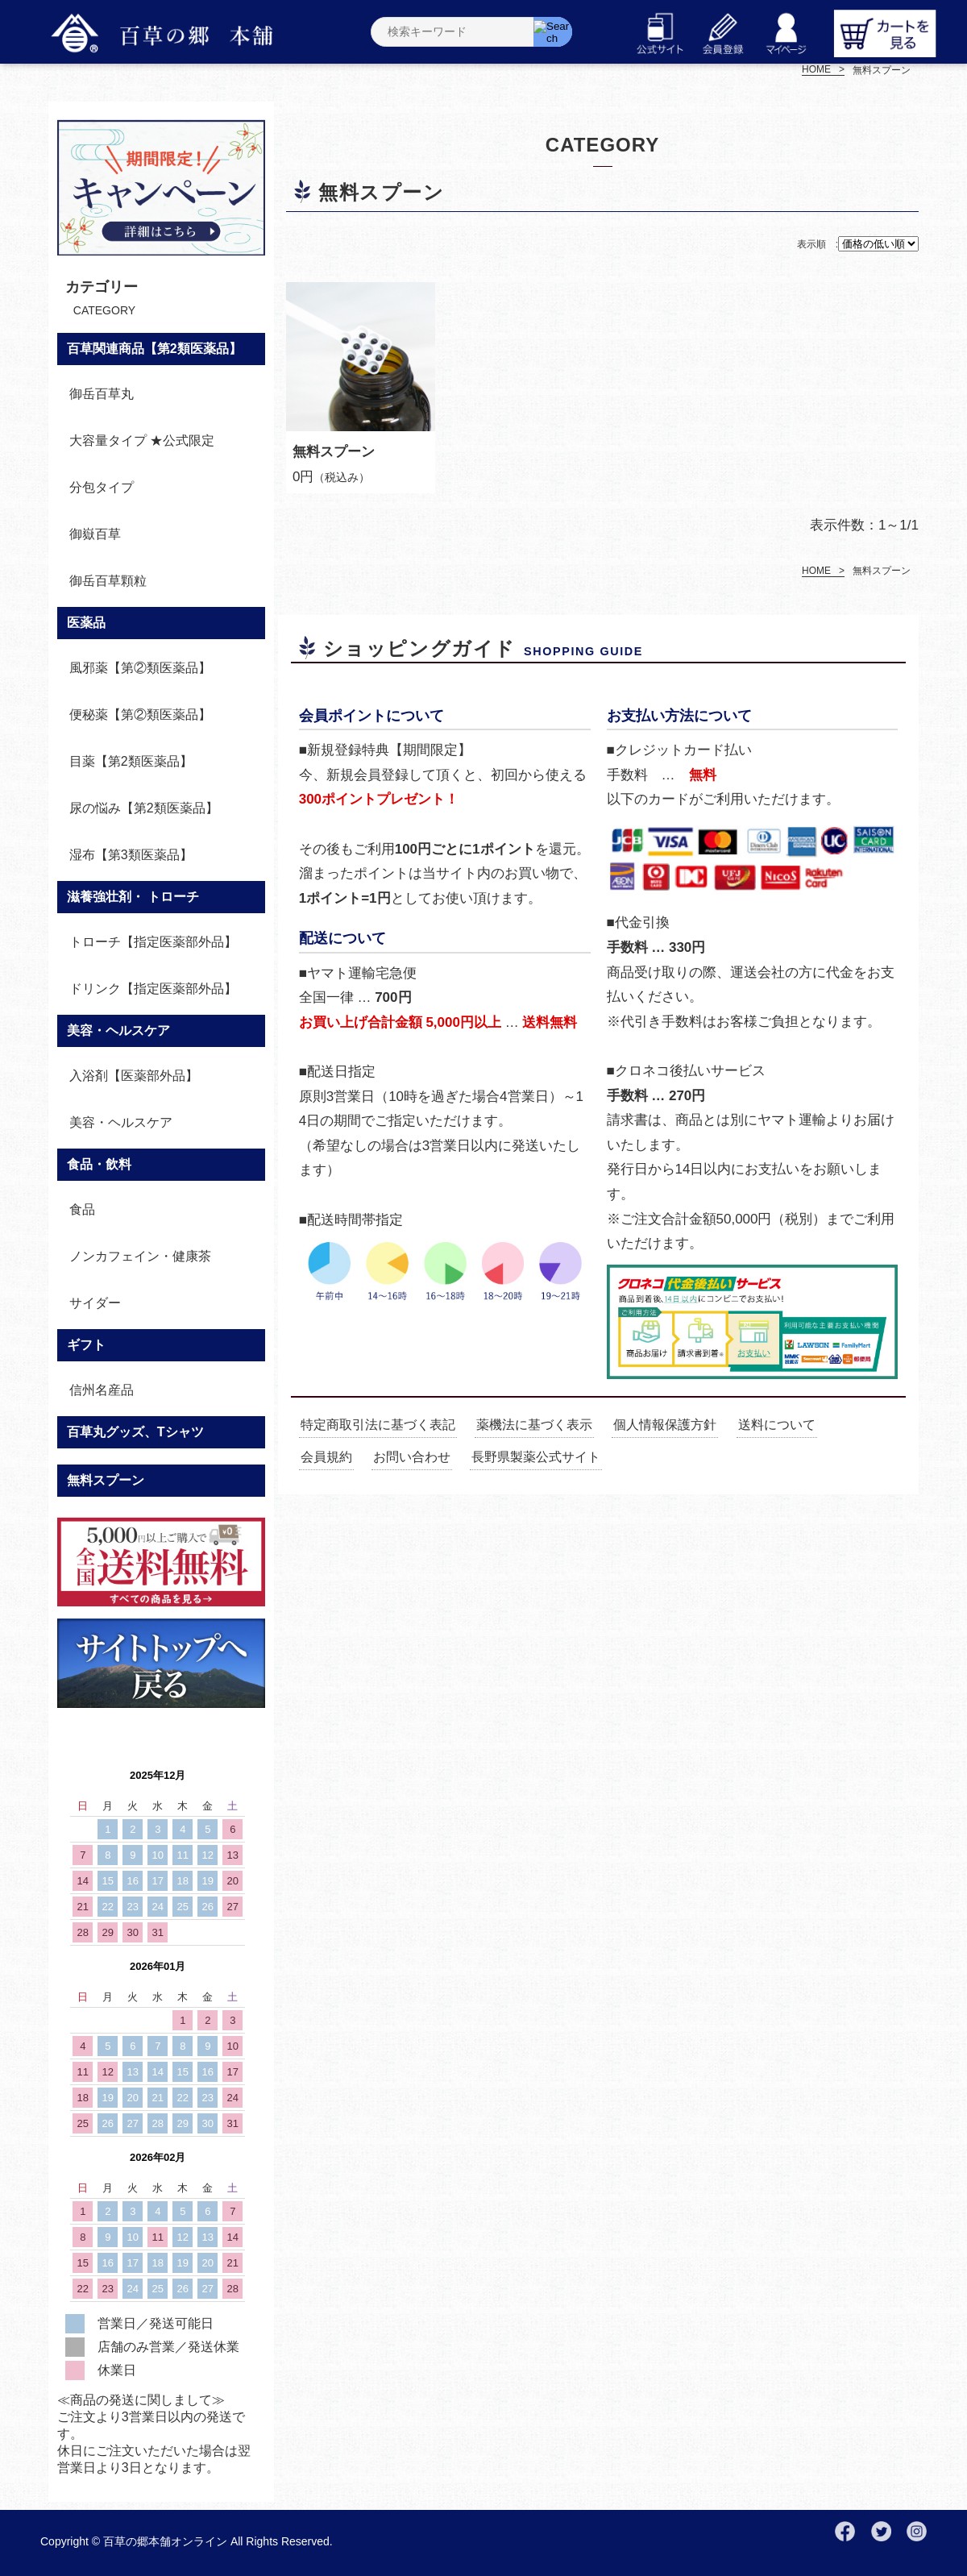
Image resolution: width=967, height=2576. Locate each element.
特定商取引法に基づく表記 (378, 1424)
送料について (777, 1424)
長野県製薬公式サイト (535, 1457)
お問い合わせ (411, 1457)
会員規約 (326, 1457)
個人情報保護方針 (664, 1424)
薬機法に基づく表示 (534, 1424)
